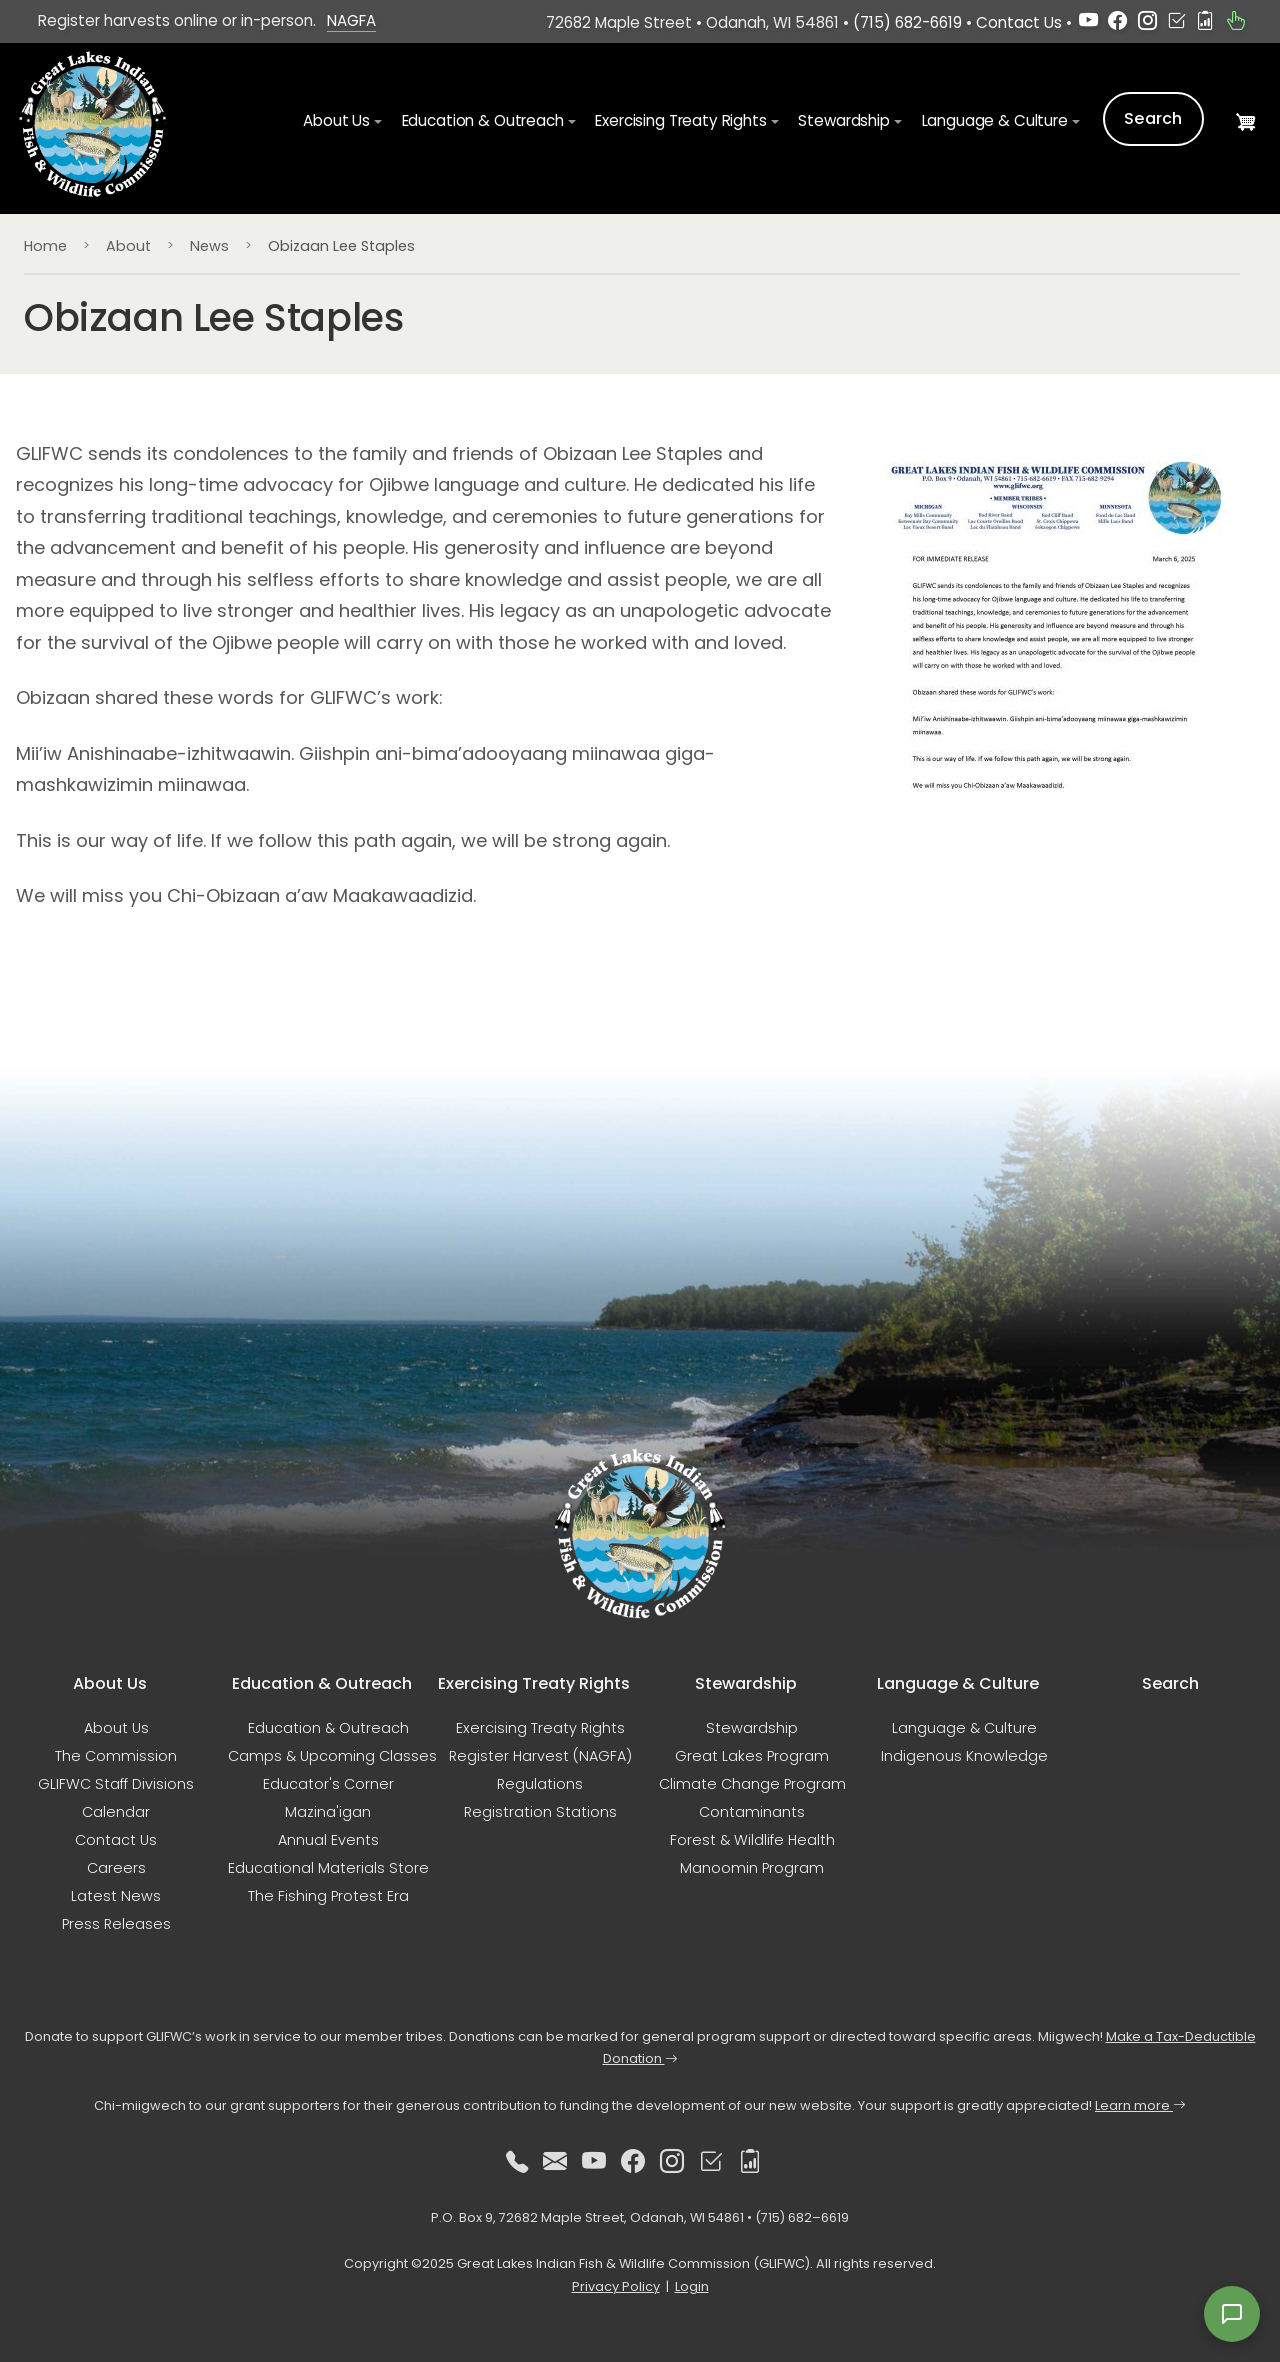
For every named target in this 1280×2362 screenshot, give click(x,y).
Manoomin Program (752, 1868)
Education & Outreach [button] (483, 120)
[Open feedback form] (1232, 2314)
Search (1153, 118)
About (128, 246)
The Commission (116, 1756)
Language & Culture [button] (995, 120)
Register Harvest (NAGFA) (540, 1756)
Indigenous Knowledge (964, 1756)
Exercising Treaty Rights (540, 1728)
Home (45, 246)
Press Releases (116, 1924)
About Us (116, 1728)
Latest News (116, 1896)
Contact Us (1019, 22)
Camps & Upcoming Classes (332, 1756)
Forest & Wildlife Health (752, 1840)
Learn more (1140, 2105)
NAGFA (351, 20)
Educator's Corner (328, 1784)
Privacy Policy (616, 2286)
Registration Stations (540, 1812)
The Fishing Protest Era (328, 1896)
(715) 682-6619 (907, 22)
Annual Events (328, 1840)
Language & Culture (964, 1728)
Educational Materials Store (328, 1868)
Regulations (540, 1784)
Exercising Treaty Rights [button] (680, 120)
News (209, 246)
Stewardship (752, 1728)
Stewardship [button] (843, 120)
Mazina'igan (328, 1812)
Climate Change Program (752, 1784)
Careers (116, 1868)
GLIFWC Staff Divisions (116, 1784)
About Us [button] (336, 120)
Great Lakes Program (752, 1756)
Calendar (116, 1812)
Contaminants (752, 1812)
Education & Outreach (328, 1728)
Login (692, 2286)
